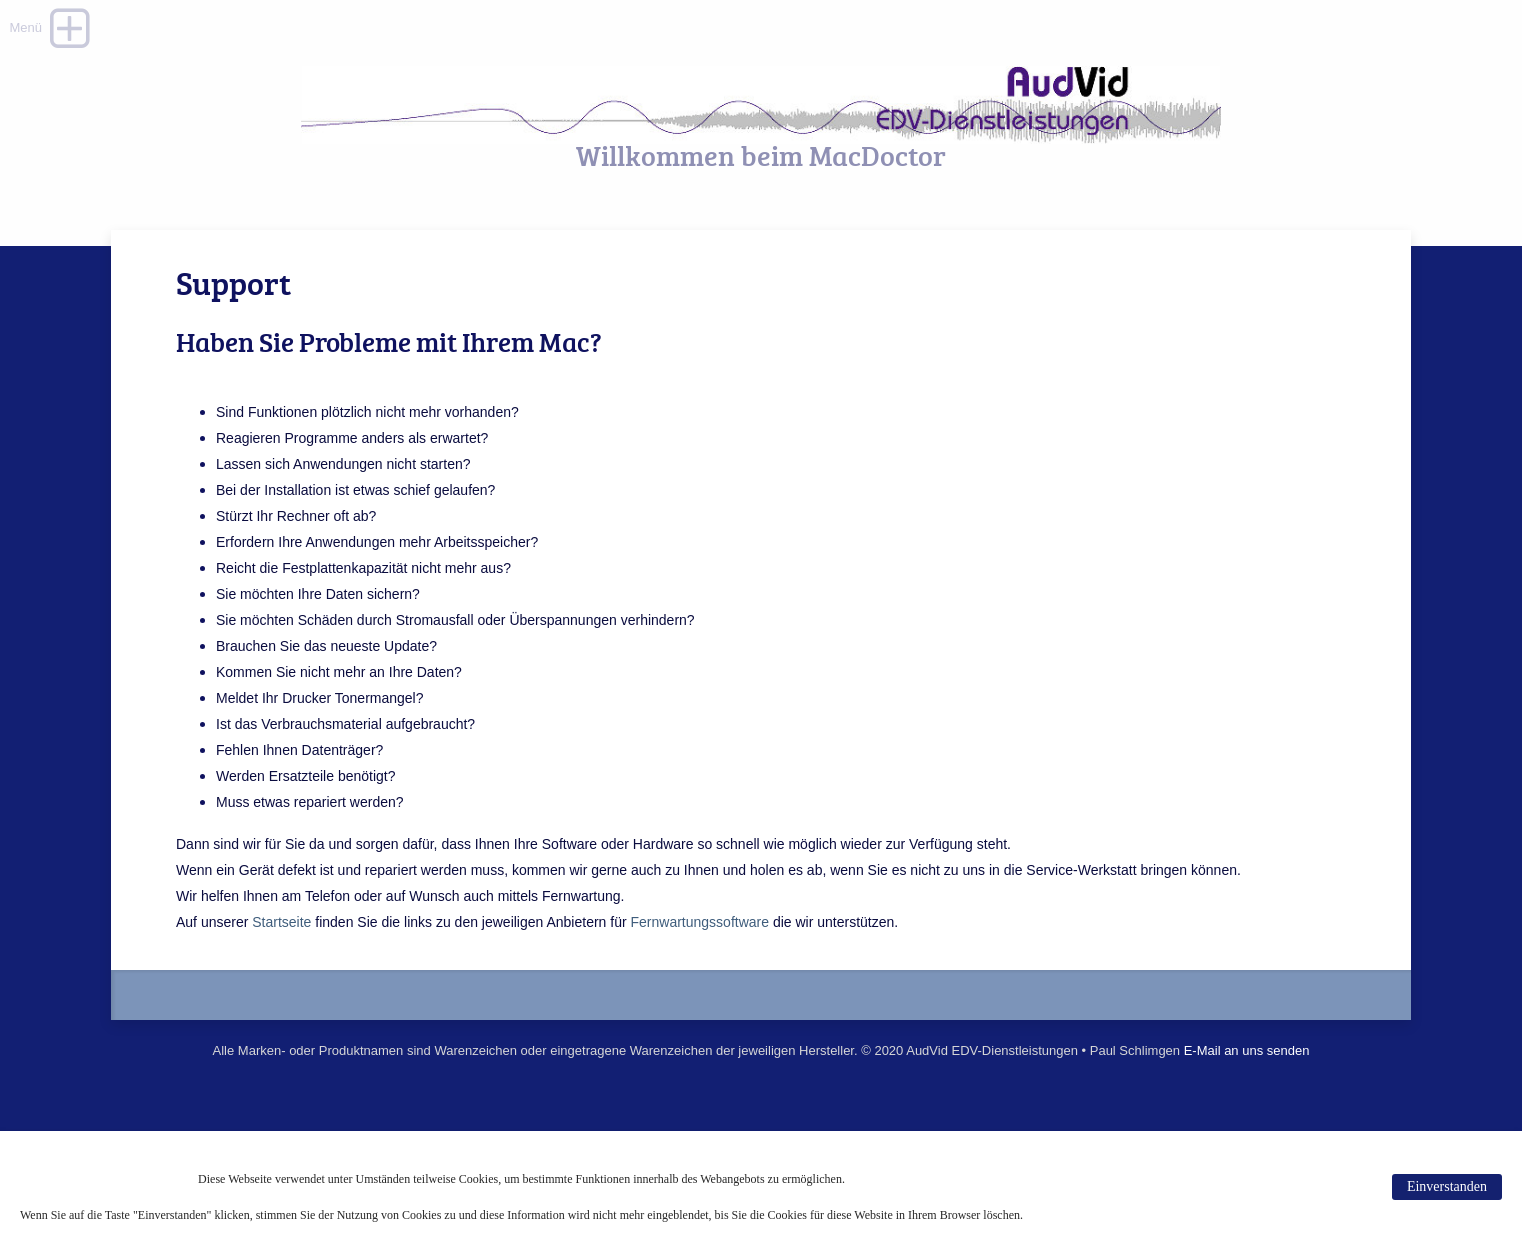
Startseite (281, 922)
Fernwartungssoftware (698, 922)
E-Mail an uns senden (1247, 1050)
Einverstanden (1447, 1186)
